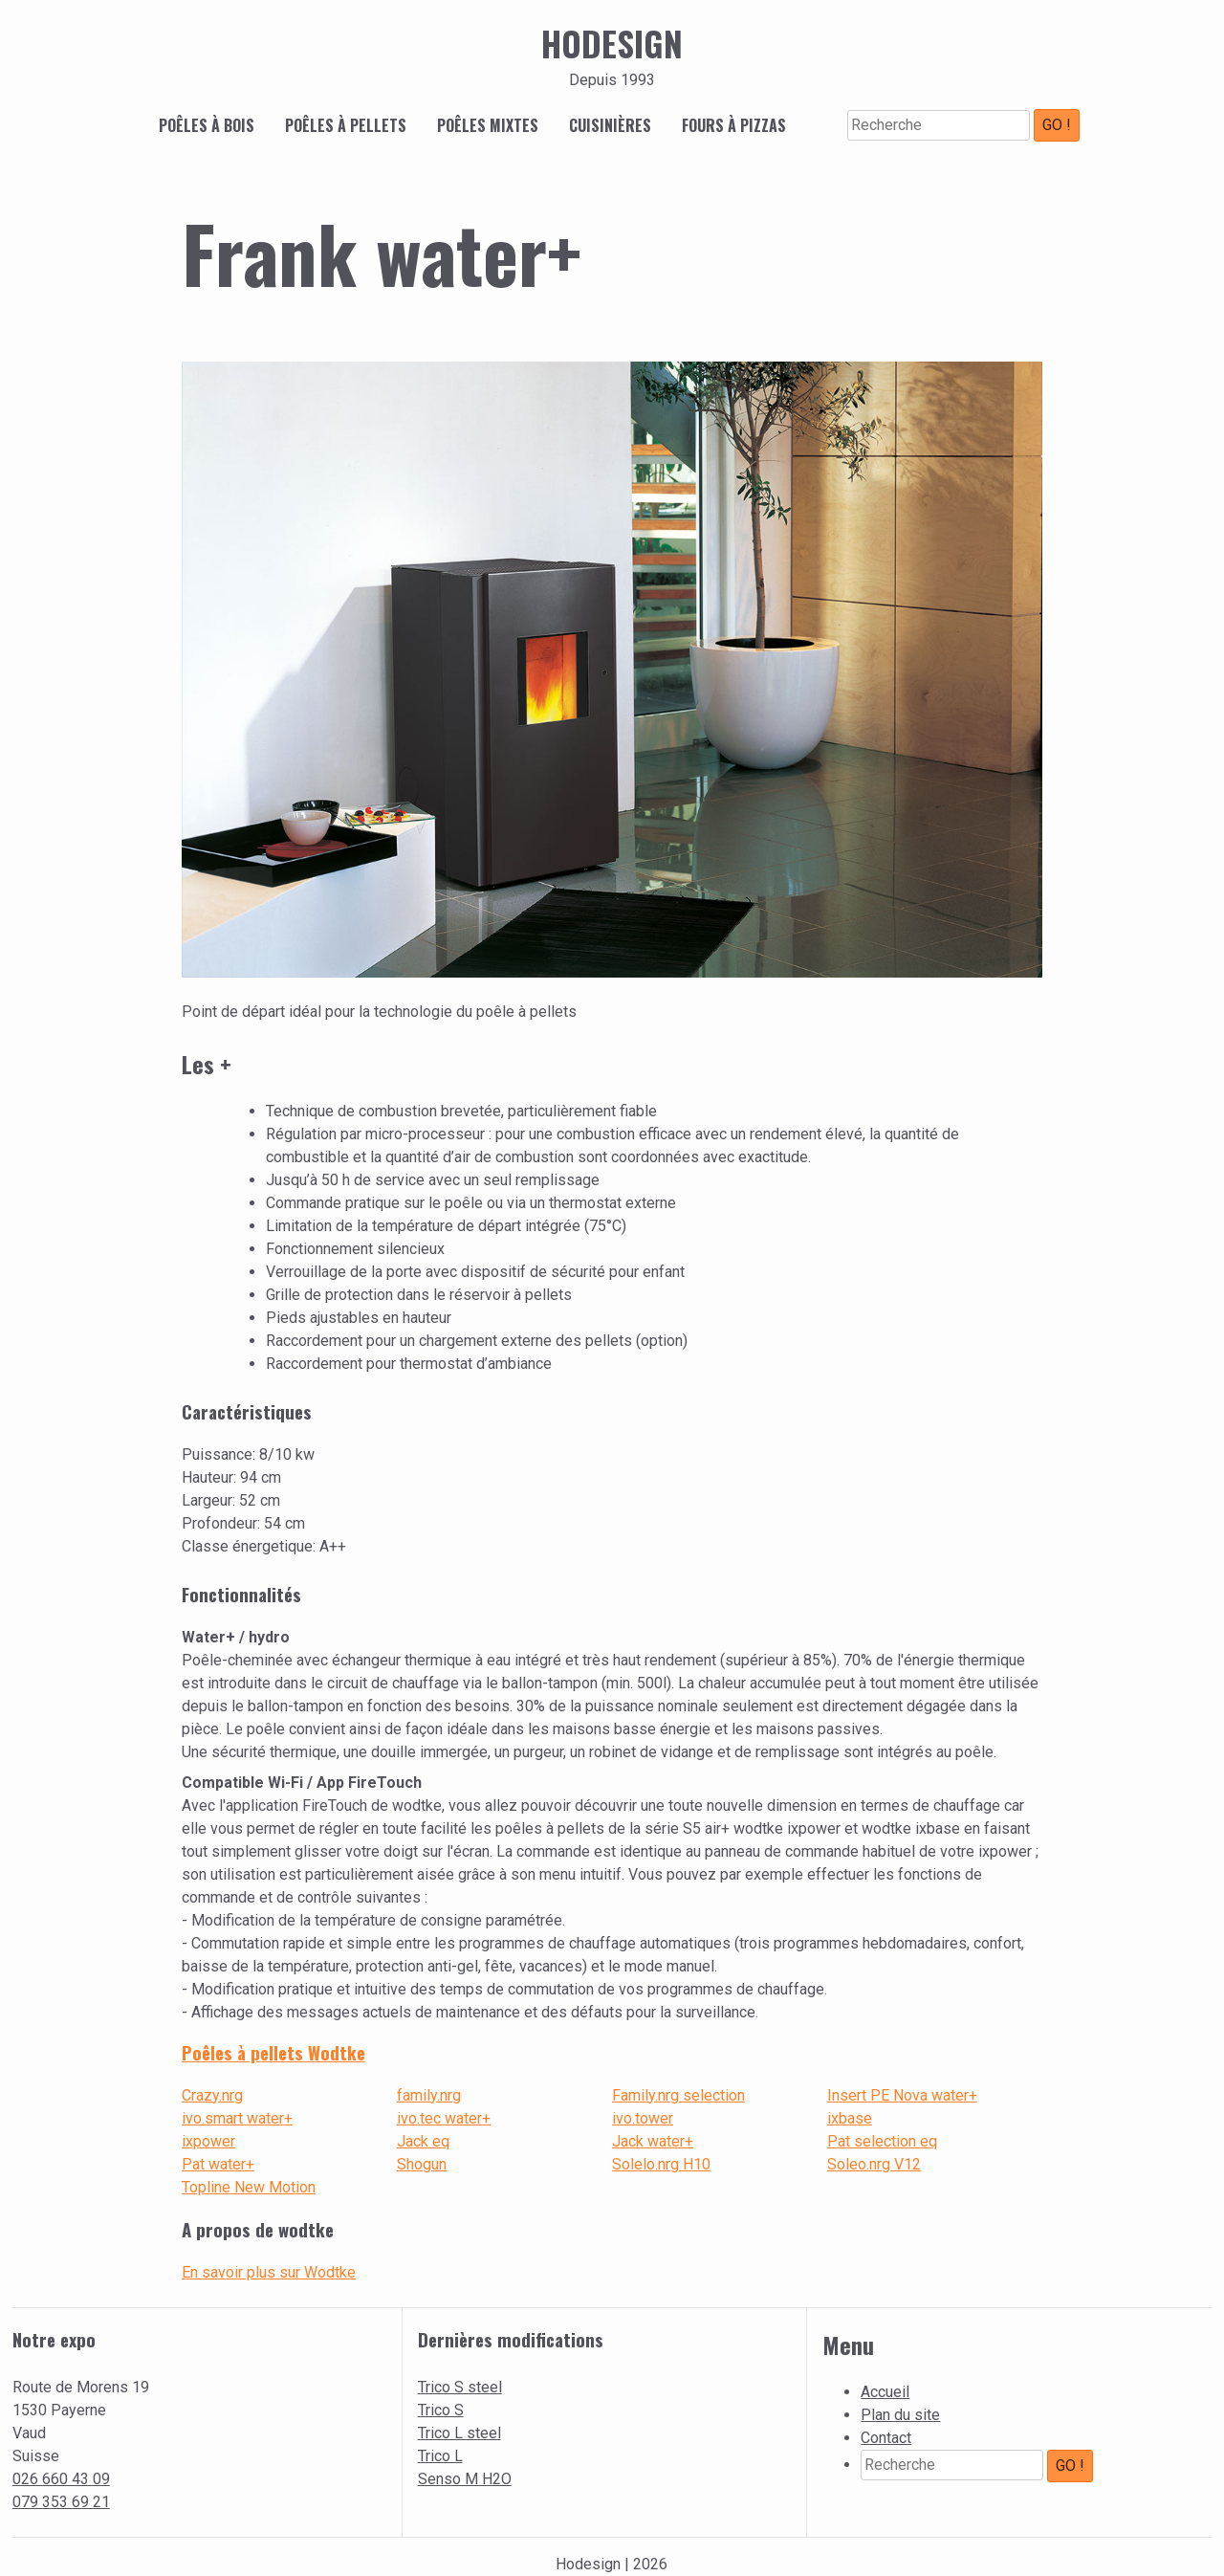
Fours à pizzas (734, 125)
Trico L (440, 2456)
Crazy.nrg (212, 2095)
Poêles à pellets (345, 125)
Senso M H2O (465, 2479)
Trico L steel (459, 2433)
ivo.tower (642, 2118)
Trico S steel (460, 2387)
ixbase (849, 2118)
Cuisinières (610, 125)
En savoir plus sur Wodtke (269, 2272)
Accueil (885, 2392)
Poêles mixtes (487, 125)
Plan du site (900, 2415)
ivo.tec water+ (444, 2118)
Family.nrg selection (678, 2095)
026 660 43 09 (61, 2479)
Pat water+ (218, 2164)
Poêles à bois (206, 125)
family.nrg (429, 2095)
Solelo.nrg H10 (661, 2164)
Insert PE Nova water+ (902, 2095)
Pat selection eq (882, 2141)
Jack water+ (652, 2141)
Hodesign (612, 43)
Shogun (422, 2164)
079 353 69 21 (61, 2502)
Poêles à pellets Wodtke (273, 2052)
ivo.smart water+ (237, 2118)
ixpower (208, 2141)
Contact (886, 2438)
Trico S (441, 2410)
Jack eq (423, 2141)
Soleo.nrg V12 (874, 2164)
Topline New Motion (249, 2187)
